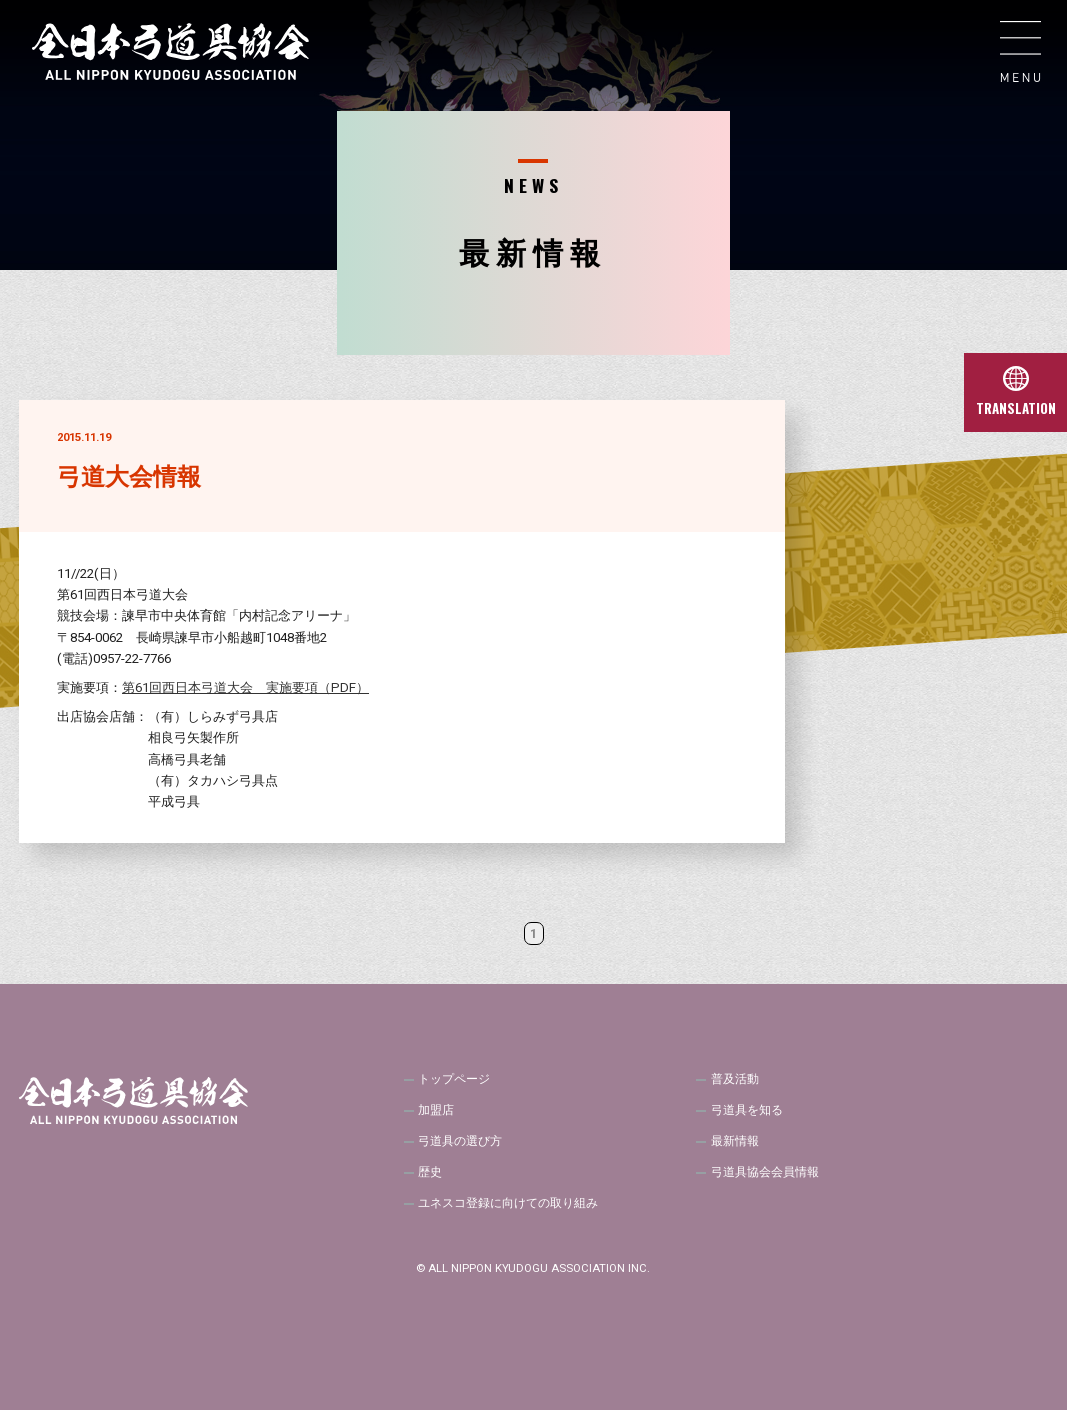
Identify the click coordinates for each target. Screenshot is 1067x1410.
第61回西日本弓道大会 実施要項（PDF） (245, 687)
